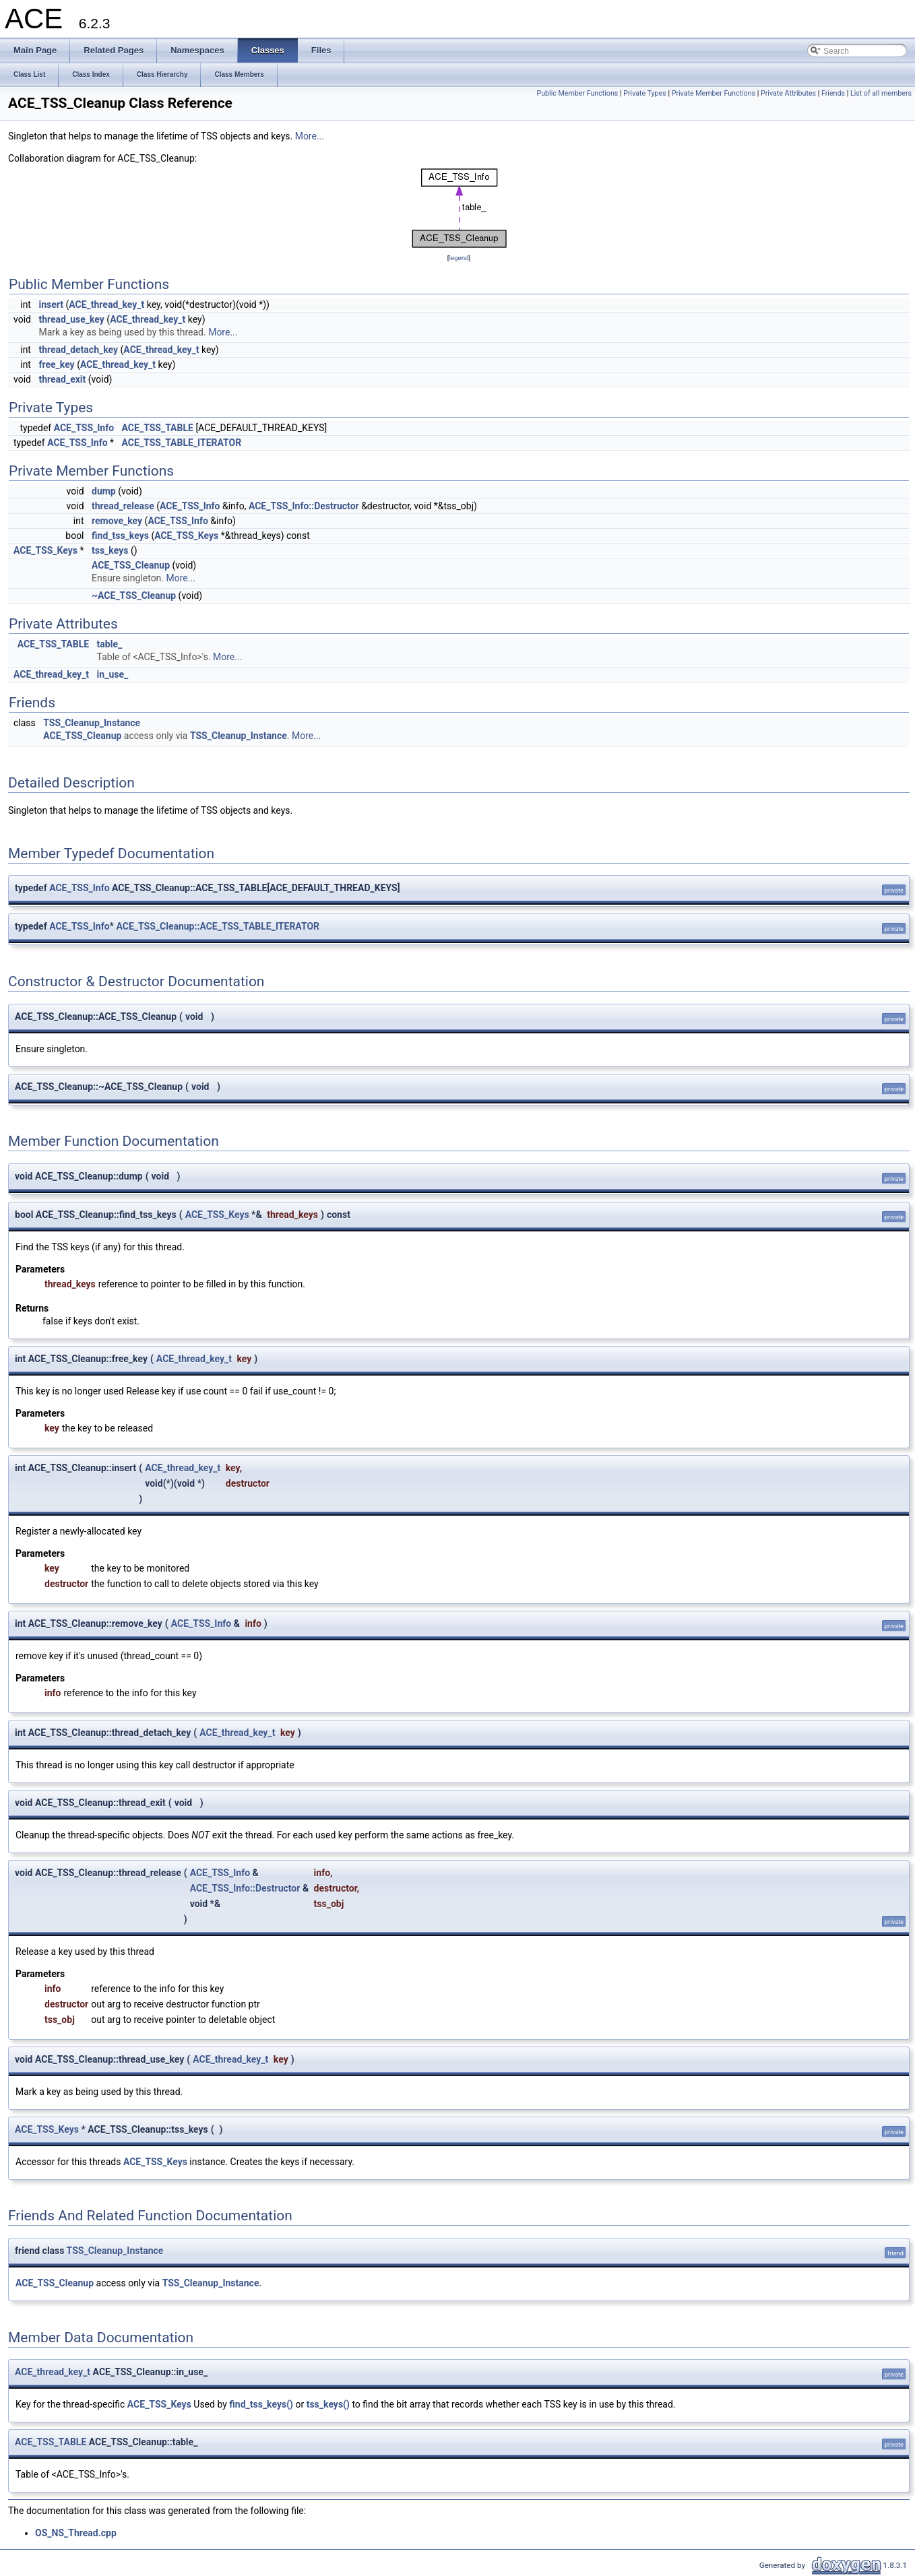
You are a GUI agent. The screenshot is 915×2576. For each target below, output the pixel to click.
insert (50, 304)
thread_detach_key (78, 349)
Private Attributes (788, 93)
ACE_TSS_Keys (186, 535)
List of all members (881, 93)
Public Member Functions (578, 93)
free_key (56, 364)
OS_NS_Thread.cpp (76, 2532)
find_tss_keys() (261, 2404)
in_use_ (113, 674)
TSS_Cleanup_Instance (91, 722)
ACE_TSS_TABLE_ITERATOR (182, 442)
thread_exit (62, 379)
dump (104, 491)
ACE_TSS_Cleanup (131, 565)
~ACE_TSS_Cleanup (134, 595)
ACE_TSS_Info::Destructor (304, 506)
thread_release (123, 506)
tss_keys (110, 550)
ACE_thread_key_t (106, 304)
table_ (110, 644)
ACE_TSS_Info (84, 427)
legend (458, 257)
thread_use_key (71, 319)
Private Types (644, 93)
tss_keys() (328, 2404)
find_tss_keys (120, 535)
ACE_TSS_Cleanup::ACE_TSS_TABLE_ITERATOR (217, 926)
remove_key (117, 520)
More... (309, 136)
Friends (833, 93)
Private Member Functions (713, 93)
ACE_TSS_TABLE (157, 427)
